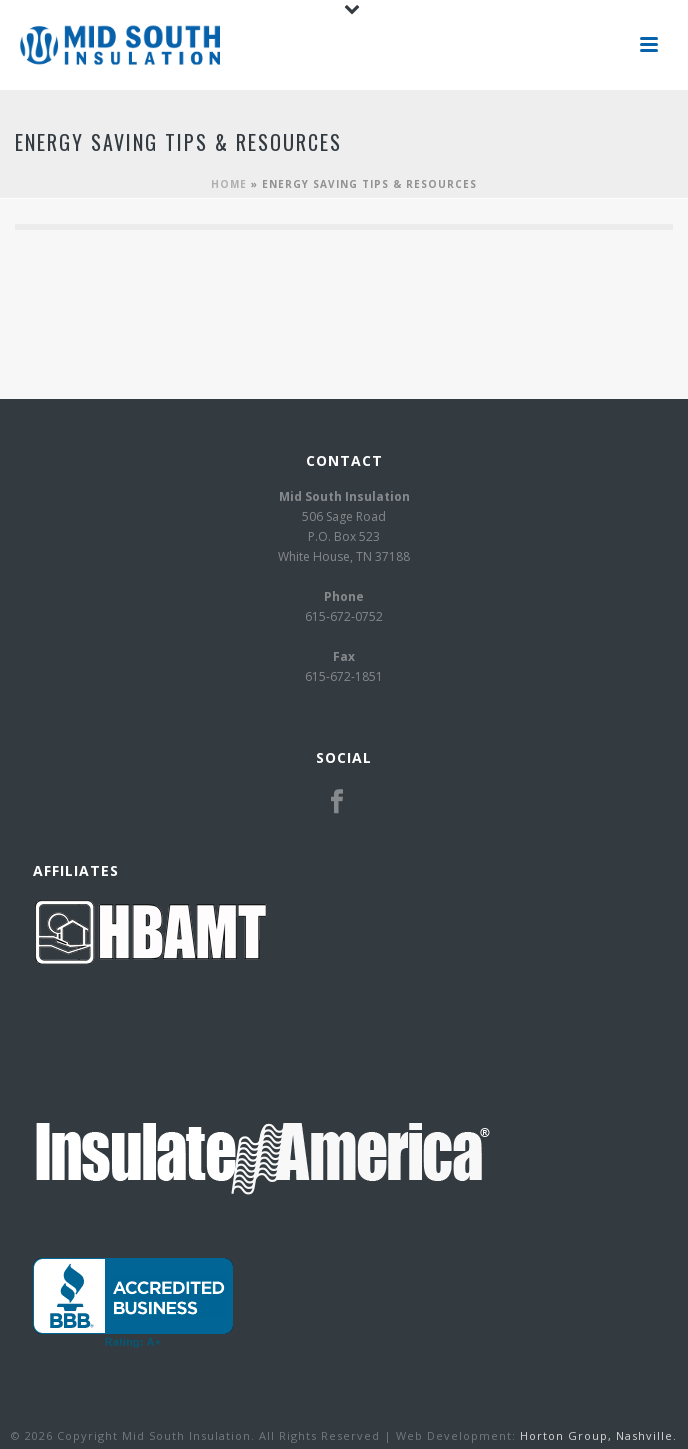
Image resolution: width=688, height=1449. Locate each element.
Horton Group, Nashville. (598, 1435)
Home (229, 184)
